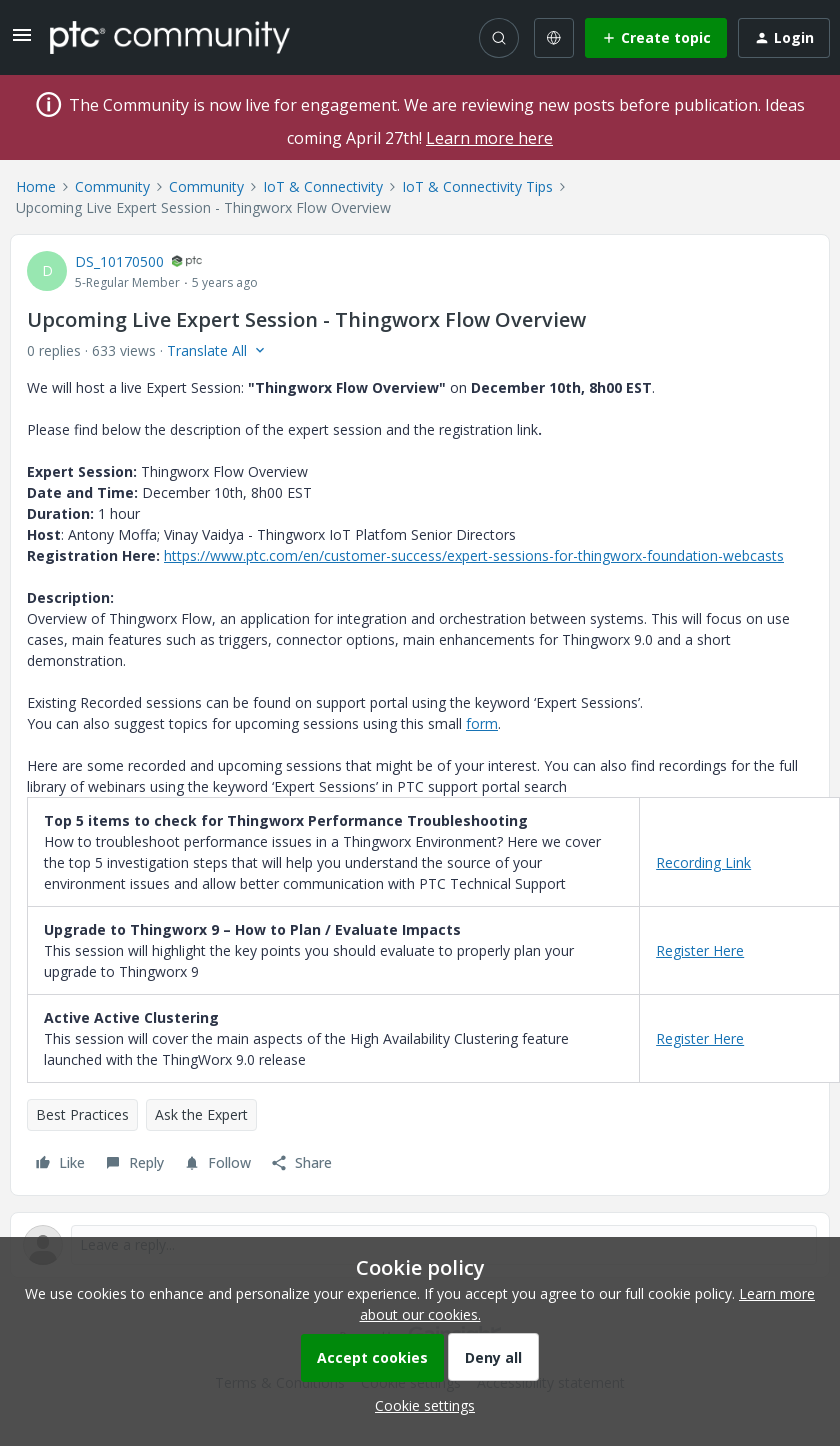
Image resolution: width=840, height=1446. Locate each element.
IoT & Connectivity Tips (477, 186)
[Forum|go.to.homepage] (170, 37)
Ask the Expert (201, 1114)
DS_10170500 (119, 261)
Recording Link (703, 862)
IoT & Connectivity (323, 186)
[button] (22, 41)
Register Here (700, 950)
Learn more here (489, 138)
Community (112, 186)
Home (36, 186)
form (482, 723)
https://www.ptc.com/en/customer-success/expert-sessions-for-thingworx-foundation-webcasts (474, 555)
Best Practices (82, 1114)
